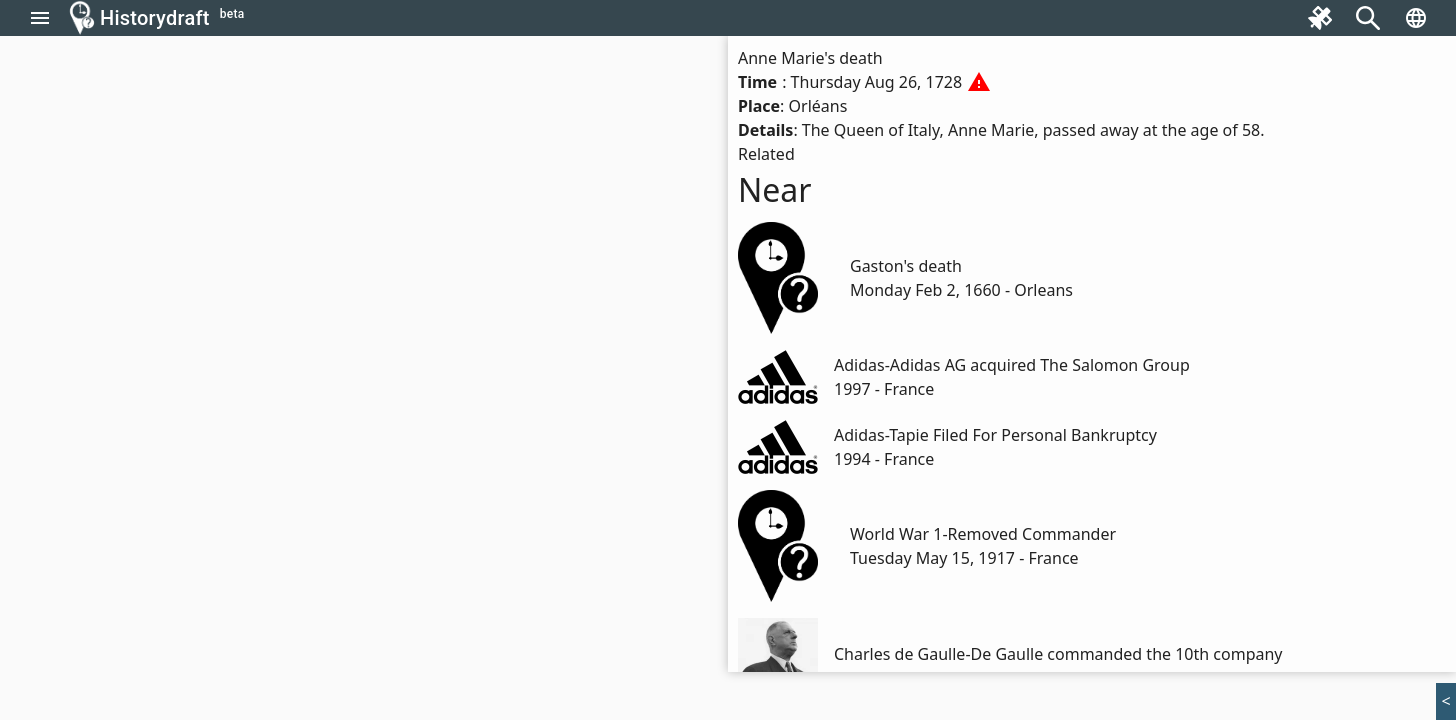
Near (775, 189)
